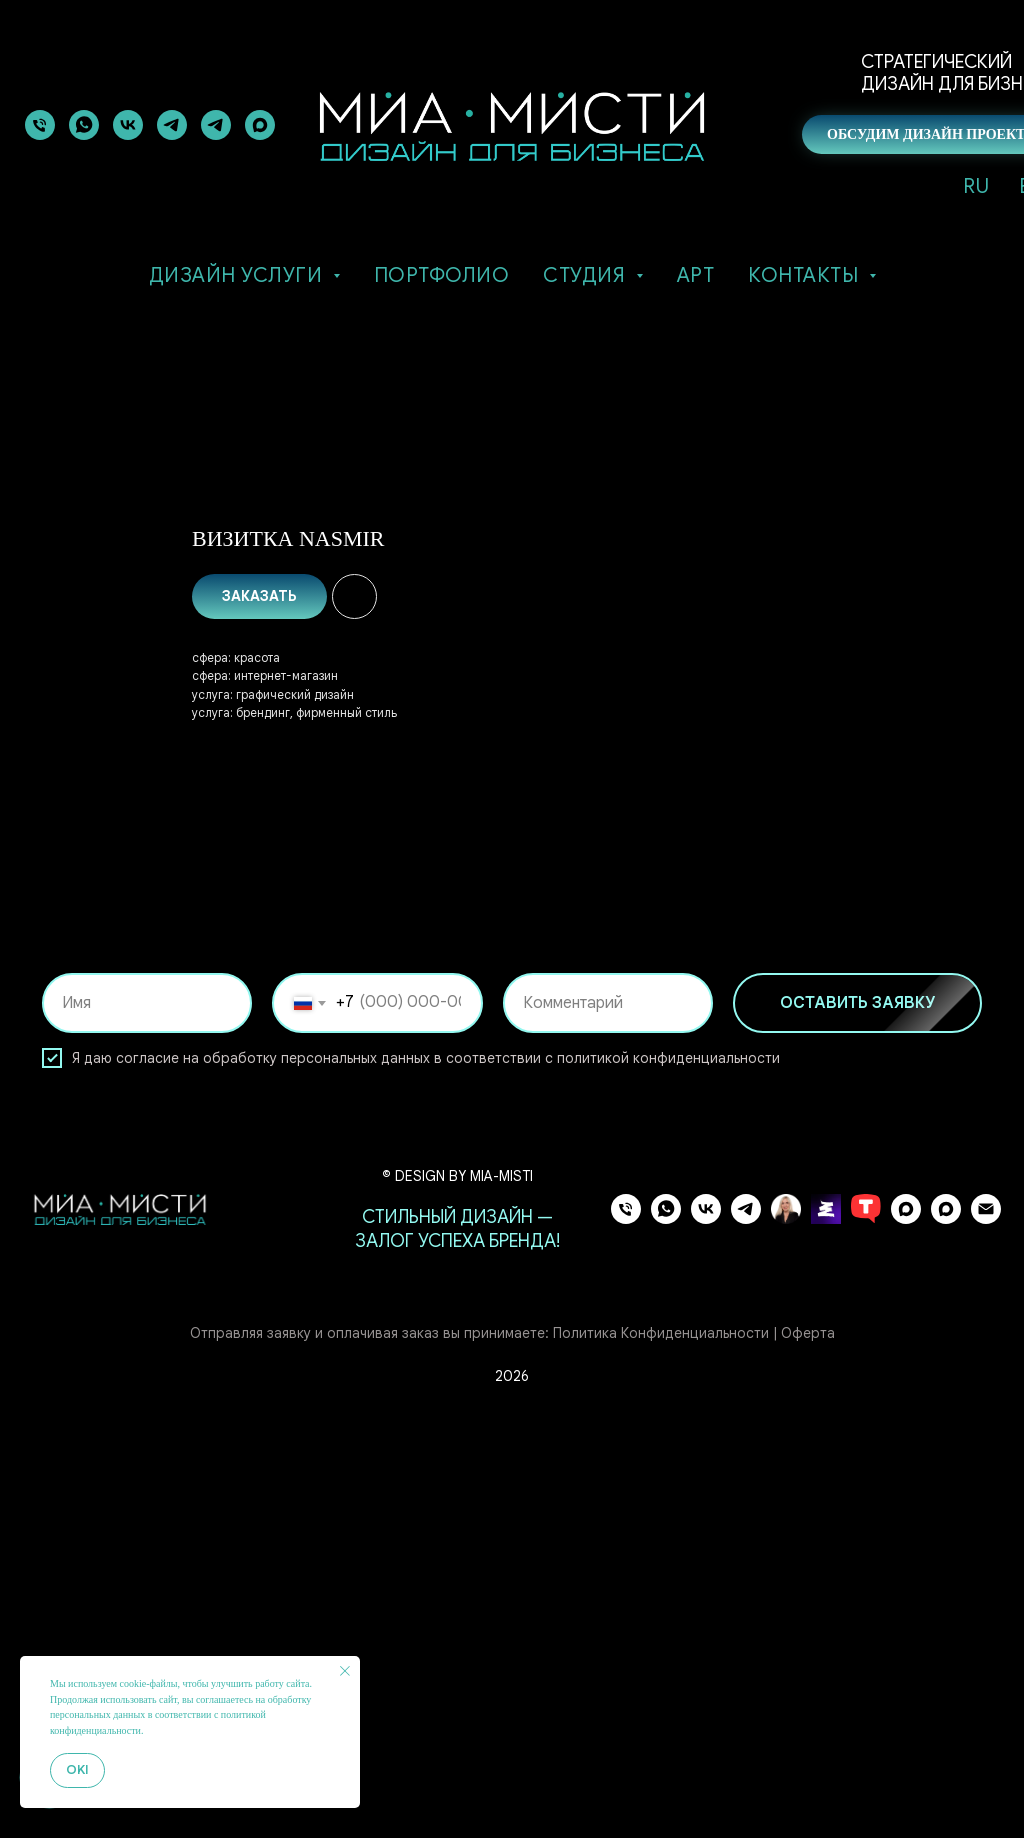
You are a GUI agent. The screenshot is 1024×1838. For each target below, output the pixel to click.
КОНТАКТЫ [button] (806, 275)
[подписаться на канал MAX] (260, 125)
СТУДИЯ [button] (587, 275)
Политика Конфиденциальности (661, 1749)
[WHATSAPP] (84, 125)
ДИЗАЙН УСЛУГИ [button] (238, 275)
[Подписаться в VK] (128, 125)
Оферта (808, 1749)
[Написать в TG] (172, 125)
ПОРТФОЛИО (442, 275)
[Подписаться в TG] (746, 1634)
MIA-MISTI (501, 1592)
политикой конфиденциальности (668, 1474)
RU (976, 186)
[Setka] (826, 1634)
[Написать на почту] (986, 1634)
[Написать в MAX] (946, 1634)
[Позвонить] (40, 125)
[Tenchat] (866, 1634)
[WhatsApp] (666, 1634)
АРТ (696, 275)
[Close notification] (345, 1671)
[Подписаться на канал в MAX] (906, 1634)
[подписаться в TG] (216, 125)
